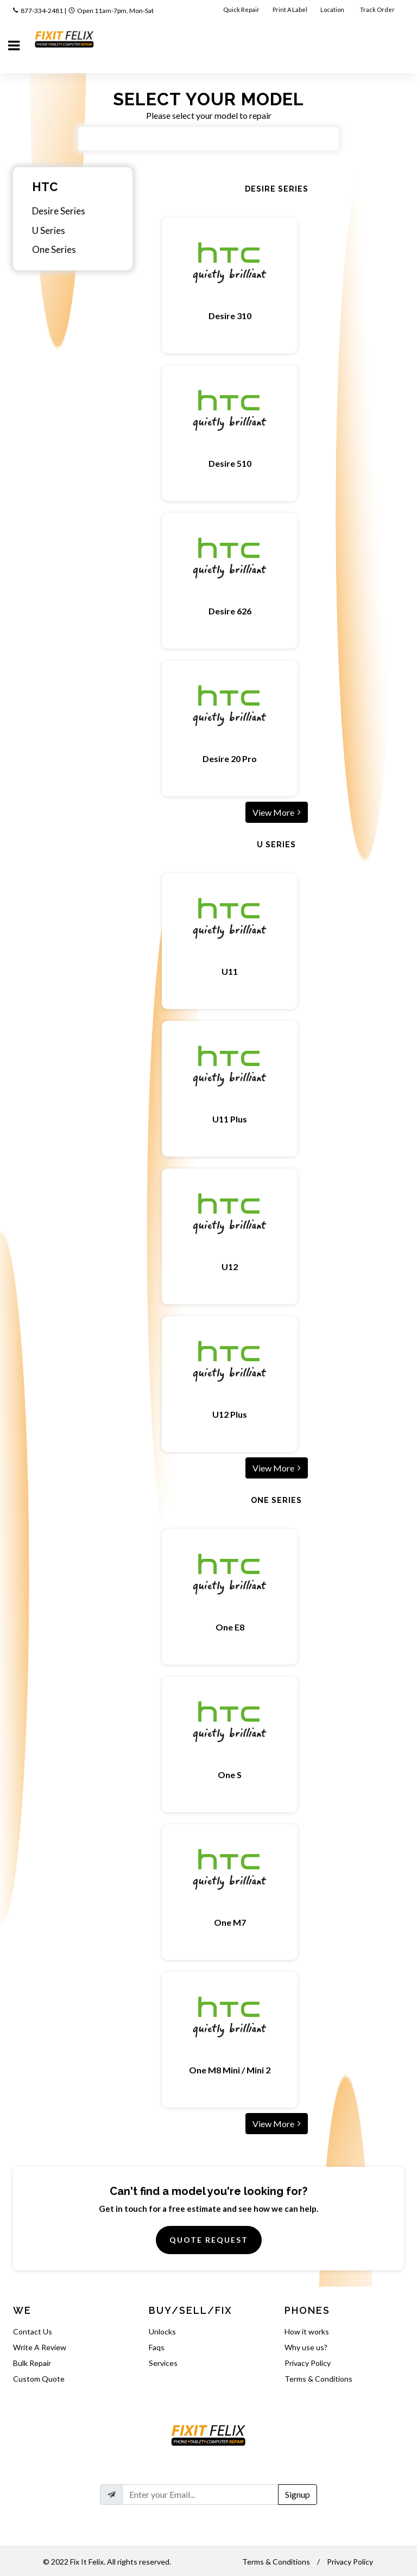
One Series (54, 249)
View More (276, 812)
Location (332, 9)
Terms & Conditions (318, 2378)
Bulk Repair (32, 2363)
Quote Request (208, 2239)
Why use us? (306, 2347)
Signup (297, 2494)
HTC (45, 187)
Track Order (378, 9)
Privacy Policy (308, 2363)
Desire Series (58, 211)
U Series (48, 230)
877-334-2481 (42, 11)
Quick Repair (241, 9)
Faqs (157, 2347)
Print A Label (290, 9)
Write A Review (39, 2347)
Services (163, 2363)
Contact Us (32, 2331)
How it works (307, 2331)
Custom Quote (39, 2378)
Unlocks (162, 2331)
